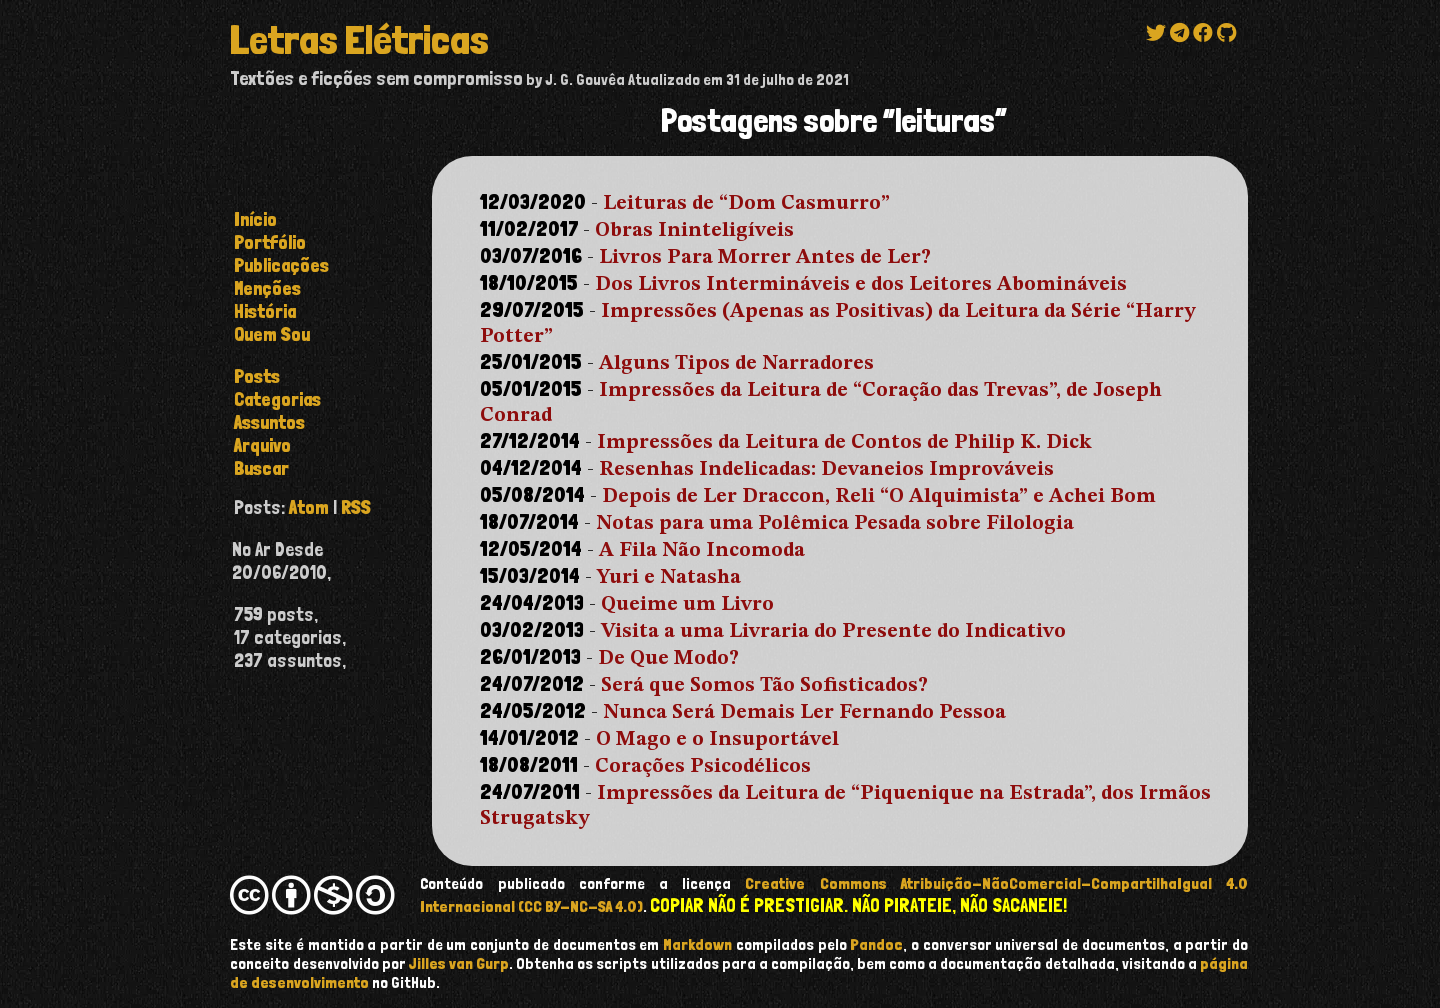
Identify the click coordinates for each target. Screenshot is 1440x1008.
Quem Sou (272, 334)
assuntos (269, 422)
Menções (267, 288)
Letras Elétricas (359, 40)
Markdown (697, 944)
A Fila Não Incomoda (702, 551)
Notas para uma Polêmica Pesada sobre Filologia (835, 524)
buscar (261, 468)
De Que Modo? (668, 659)
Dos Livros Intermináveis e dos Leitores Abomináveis (861, 285)
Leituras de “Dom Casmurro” (746, 204)
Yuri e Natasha (669, 578)
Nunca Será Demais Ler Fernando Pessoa (804, 713)
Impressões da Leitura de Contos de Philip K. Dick (844, 443)
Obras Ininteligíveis (694, 231)
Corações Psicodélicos (703, 767)
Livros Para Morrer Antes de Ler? (765, 258)
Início (255, 219)
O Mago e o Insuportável (717, 740)
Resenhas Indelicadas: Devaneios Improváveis (826, 470)
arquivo (262, 445)
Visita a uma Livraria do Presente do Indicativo (833, 632)
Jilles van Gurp (459, 963)
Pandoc (876, 944)
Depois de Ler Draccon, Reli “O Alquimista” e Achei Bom (879, 497)
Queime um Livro (687, 605)
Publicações (281, 265)
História (265, 311)
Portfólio (270, 242)
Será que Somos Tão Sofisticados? (764, 686)
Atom (309, 507)
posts (257, 376)
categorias (277, 399)
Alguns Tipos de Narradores (736, 364)
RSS (356, 507)
